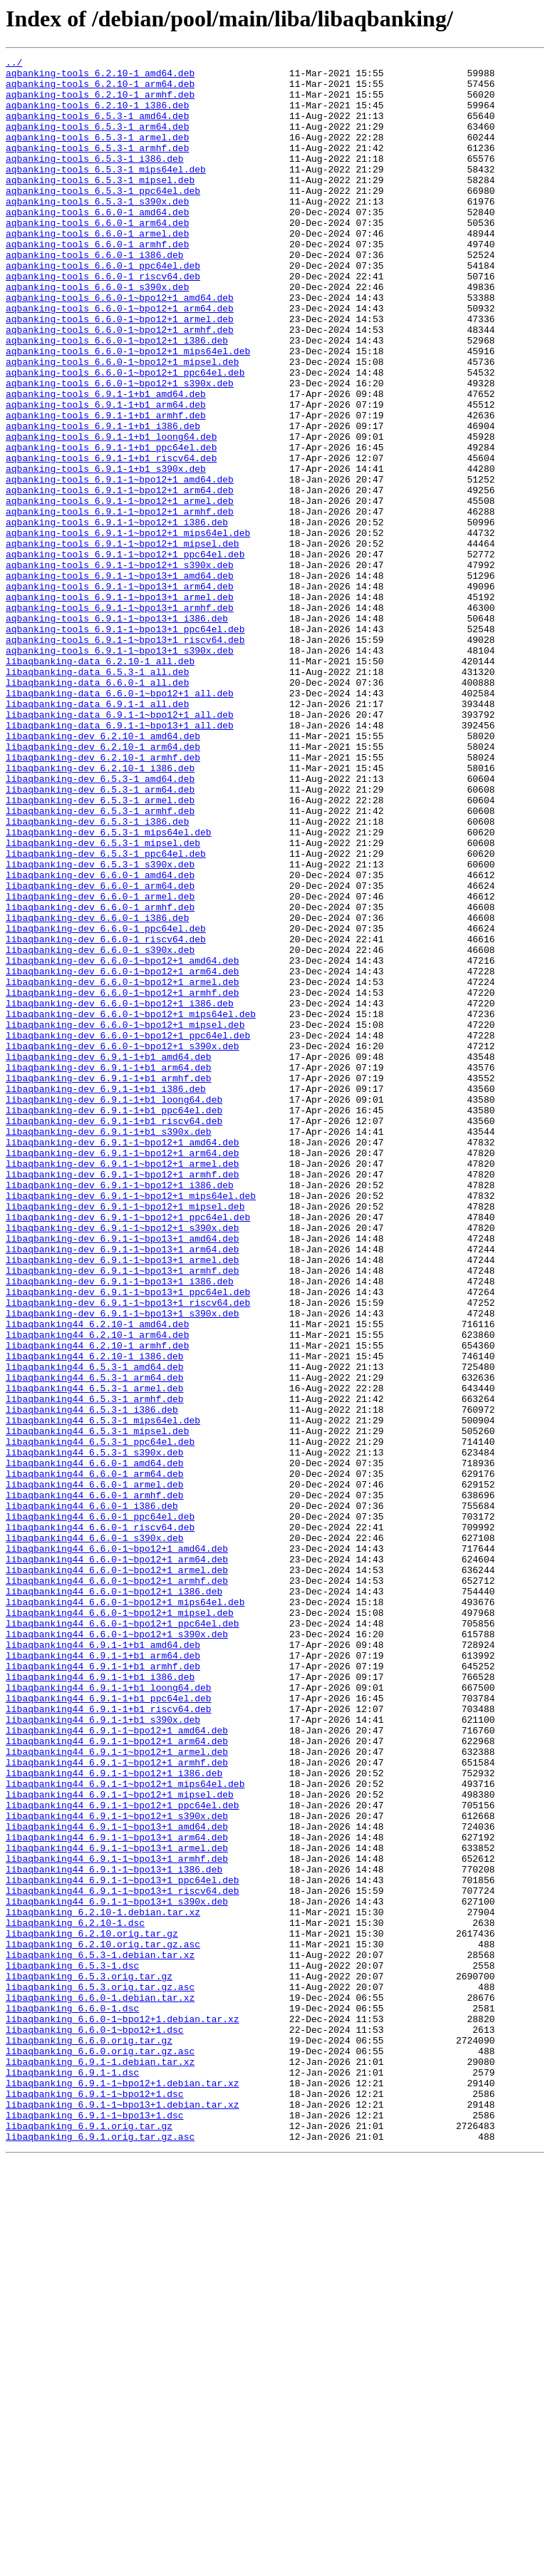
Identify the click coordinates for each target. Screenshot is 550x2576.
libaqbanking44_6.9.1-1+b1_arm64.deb (103, 1975)
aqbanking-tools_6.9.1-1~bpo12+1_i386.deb (117, 615)
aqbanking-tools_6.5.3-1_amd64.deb (97, 128)
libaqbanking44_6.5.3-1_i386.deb (92, 1680)
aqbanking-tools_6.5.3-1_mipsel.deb (100, 205)
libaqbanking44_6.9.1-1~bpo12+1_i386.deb (114, 2117)
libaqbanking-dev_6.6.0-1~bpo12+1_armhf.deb (122, 1180)
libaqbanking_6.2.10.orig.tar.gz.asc (103, 2322)
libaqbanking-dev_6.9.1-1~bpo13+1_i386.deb (120, 1526)
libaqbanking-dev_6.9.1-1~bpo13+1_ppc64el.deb (128, 1539)
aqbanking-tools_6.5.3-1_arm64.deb (97, 141)
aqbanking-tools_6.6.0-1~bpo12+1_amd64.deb (120, 346)
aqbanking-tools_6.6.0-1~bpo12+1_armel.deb (120, 372)
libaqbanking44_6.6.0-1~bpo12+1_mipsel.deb (120, 1924)
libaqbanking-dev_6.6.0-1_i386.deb (97, 1090)
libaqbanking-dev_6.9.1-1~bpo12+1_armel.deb (122, 1385)
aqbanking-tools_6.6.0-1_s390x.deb (97, 333)
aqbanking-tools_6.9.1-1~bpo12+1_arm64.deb (120, 577)
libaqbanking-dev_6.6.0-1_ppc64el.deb (106, 1103)
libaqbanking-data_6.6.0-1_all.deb (97, 808)
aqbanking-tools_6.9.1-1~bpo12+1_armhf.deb (120, 603)
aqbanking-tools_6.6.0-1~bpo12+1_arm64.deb (120, 359)
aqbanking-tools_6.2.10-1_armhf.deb (100, 102)
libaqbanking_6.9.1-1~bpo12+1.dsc (95, 2501)
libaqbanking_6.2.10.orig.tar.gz (92, 2309)
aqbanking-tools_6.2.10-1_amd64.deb (100, 77)
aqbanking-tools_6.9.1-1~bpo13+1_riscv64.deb (125, 757)
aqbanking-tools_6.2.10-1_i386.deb (97, 115)
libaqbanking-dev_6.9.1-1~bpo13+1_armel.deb (122, 1501)
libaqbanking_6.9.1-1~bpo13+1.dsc (95, 2527)
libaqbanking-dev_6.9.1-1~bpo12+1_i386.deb (120, 1411)
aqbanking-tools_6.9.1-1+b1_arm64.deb (106, 474)
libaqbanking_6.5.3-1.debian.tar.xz (100, 2335)
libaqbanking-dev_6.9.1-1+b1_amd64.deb (109, 1257)
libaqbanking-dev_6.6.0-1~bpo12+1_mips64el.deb (131, 1206)
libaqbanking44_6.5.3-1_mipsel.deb (97, 1706)
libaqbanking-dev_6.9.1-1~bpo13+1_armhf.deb (122, 1514)
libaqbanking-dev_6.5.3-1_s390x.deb (100, 1026)
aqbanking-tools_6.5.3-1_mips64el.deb (106, 192)
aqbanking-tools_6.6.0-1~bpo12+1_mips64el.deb (128, 410)
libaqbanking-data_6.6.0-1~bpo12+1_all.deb (120, 821)
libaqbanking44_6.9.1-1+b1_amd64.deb (103, 1963)
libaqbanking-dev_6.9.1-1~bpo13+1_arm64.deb (122, 1488)
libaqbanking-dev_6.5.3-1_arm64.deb (100, 936)
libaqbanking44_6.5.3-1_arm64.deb (95, 1642)
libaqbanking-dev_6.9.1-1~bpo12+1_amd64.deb (122, 1360)
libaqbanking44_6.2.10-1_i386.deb (95, 1616)
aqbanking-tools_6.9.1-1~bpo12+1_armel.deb (120, 590)
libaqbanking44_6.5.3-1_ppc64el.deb (100, 1719)
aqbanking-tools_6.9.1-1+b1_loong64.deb (111, 513)
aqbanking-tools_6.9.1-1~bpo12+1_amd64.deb (120, 564)
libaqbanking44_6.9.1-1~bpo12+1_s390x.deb (117, 2168)
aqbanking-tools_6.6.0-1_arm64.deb (97, 256)
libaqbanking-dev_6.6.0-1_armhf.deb (100, 1077)
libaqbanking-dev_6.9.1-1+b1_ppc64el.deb (114, 1321)
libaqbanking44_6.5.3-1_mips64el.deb (103, 1693)
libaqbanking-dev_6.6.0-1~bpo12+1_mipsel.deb (125, 1218)
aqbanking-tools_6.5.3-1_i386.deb (95, 179)
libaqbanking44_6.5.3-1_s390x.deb (95, 1732)
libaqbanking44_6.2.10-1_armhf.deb (97, 1603)
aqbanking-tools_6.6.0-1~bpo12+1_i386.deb (117, 397)
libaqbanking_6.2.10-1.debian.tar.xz (103, 2283)
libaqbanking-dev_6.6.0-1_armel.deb (100, 1064)
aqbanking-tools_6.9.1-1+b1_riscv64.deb (111, 538)
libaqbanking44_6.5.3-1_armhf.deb (95, 1667)
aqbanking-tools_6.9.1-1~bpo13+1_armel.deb (120, 705)
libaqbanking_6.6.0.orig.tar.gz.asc (100, 2450)
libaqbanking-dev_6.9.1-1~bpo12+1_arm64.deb (122, 1372)
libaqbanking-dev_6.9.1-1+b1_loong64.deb (114, 1308)
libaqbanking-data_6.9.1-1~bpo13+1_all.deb (120, 859)
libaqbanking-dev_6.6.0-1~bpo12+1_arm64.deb (122, 1154)
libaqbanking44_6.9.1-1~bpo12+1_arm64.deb (117, 2078)
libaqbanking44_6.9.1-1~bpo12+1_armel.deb (117, 2091)
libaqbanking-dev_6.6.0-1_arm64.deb (100, 1052)
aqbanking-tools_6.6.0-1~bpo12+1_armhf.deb (120, 384)
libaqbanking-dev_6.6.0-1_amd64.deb (100, 1039)
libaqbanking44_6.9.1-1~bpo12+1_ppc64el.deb (122, 2155)
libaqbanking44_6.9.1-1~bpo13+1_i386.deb (114, 2232)
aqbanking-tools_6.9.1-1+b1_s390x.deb (106, 551)
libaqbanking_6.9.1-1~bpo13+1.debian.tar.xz (122, 2514)
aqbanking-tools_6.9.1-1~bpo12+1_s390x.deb (120, 667)
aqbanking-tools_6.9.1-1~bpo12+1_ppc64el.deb (125, 654)
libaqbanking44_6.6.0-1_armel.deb (95, 1770)
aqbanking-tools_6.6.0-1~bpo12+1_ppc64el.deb (125, 436)
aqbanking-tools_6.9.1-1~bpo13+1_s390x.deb (120, 769)
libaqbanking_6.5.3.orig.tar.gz (89, 2360)
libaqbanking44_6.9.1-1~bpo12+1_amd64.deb (117, 2065)
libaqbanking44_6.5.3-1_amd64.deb (95, 1629)
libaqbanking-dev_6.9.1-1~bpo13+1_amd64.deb (122, 1475)
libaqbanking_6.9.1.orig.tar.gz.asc (100, 2553)
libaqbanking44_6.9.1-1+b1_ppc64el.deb (109, 2027)
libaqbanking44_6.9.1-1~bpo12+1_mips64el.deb (125, 2129)
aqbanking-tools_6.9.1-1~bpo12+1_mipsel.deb (122, 641)
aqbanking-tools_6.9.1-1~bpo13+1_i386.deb (117, 731)
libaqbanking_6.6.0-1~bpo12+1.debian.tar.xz (122, 2412)
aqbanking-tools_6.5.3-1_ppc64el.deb (103, 218)
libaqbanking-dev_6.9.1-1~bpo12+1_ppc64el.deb (128, 1449)
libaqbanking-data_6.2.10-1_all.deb (100, 782)
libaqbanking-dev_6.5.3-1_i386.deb (97, 975)
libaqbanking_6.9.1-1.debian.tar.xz (100, 2463)
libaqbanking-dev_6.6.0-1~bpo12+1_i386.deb (120, 1193)
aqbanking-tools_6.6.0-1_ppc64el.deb (103, 308)
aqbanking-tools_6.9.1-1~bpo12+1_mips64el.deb (128, 628)
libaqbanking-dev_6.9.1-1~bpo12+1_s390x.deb (122, 1462)
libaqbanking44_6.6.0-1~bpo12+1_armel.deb (117, 1873)
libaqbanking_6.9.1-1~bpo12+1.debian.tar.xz (122, 2489)
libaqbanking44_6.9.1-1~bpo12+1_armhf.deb (117, 2104)
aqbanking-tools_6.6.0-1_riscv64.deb (103, 320)
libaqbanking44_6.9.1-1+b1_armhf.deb (103, 1988)
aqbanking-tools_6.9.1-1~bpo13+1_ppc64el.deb (125, 744)
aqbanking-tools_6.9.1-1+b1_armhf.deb (106, 487)
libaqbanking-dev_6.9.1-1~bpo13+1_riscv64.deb (128, 1552)
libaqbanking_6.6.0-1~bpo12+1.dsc (95, 2424)
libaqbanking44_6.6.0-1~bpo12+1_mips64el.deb (125, 1911)
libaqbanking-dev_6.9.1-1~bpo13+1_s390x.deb (122, 1565)
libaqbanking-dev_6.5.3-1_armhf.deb (100, 962)
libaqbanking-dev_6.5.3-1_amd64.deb (100, 923)
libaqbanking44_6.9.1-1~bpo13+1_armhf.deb (117, 2219)
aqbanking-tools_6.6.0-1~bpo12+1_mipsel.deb (122, 423)
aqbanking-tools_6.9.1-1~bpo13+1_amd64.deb (120, 680)
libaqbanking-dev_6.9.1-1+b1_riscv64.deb (114, 1334)
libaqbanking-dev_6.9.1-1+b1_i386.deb (106, 1295)
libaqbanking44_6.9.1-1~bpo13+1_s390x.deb (117, 2271)
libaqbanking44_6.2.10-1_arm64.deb (97, 1591)
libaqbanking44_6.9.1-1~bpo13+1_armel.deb (117, 2206)
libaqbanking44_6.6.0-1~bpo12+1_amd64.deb (117, 1847)
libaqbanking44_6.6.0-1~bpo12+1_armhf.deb (117, 1886)
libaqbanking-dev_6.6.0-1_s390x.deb (100, 1129)
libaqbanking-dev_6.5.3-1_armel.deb (100, 949)
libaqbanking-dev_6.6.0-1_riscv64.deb (106, 1116)
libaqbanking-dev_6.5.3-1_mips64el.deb (109, 988)
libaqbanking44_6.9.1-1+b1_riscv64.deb (109, 2040)
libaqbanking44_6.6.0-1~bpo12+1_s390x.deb (117, 1950)
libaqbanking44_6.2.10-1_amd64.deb (97, 1578)
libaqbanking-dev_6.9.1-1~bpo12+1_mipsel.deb (125, 1437)
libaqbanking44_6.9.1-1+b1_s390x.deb (103, 2052)
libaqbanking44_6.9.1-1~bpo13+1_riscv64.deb (122, 2258)
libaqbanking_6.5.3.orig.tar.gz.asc (100, 2373)
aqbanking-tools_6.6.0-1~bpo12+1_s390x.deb (120, 449)
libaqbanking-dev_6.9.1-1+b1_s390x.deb (109, 1347)
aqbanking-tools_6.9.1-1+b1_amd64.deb (106, 461)
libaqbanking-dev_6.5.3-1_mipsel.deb (103, 1000)
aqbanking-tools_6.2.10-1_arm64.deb (100, 89)
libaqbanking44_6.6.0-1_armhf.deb (95, 1783)
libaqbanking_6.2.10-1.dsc (75, 2296)
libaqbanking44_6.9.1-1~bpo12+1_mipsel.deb (120, 2142)
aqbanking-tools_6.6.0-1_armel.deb (97, 269)
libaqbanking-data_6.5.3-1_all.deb (97, 795)
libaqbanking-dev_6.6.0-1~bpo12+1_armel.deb (122, 1167)
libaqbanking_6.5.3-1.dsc (72, 2347)
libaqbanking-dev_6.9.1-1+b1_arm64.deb (109, 1270)
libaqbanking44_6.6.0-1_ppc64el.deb (100, 1809)
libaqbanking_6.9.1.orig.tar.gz (89, 2540)
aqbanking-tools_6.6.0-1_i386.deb (95, 295)
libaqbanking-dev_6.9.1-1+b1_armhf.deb (109, 1283)
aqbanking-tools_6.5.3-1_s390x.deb (97, 231)
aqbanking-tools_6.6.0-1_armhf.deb (97, 282)
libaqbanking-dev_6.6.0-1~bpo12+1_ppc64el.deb (128, 1231)
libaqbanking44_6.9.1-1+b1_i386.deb (100, 2001)
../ (14, 64)
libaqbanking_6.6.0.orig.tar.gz (89, 2437)
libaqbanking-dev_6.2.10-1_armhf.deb (103, 898)
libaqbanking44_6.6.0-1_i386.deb (92, 1796)
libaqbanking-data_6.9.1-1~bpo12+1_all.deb (120, 846)
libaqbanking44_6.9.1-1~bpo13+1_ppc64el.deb (122, 2245)
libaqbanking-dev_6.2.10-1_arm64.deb (103, 885)
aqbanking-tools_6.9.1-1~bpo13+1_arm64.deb (120, 692)
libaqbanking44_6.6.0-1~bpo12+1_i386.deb (114, 1898)
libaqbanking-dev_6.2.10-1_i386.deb (100, 911)
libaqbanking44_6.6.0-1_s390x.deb (95, 1834)
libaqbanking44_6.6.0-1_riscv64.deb (100, 1821)
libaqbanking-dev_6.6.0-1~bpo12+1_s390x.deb (122, 1244)
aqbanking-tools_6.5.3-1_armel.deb (97, 154)
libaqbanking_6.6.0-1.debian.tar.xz (100, 2386)
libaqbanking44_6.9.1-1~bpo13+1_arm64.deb (117, 2194)
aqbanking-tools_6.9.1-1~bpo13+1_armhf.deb (120, 718)
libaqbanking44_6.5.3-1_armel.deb (95, 1655)
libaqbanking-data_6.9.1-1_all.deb (97, 834)
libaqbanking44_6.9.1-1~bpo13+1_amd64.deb (117, 2181)
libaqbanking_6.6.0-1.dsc (72, 2399)
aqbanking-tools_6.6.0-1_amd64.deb (97, 243)
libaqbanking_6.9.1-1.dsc (72, 2476)
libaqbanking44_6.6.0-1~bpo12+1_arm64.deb (117, 1860)
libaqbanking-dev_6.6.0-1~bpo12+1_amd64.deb (122, 1141)
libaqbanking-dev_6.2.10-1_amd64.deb (103, 872)
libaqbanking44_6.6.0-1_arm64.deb (95, 1757)
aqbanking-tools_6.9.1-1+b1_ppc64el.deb (111, 526)
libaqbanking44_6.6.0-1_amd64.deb (95, 1744)
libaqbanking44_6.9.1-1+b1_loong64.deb (109, 2014)
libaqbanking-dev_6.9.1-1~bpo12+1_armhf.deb (122, 1398)
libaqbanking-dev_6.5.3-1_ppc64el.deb (106, 1013)
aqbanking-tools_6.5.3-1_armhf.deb (97, 166)
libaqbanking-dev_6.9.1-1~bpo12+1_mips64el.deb (131, 1424)
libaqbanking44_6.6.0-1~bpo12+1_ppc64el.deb (122, 1937)
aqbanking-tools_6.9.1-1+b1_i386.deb (103, 500)
